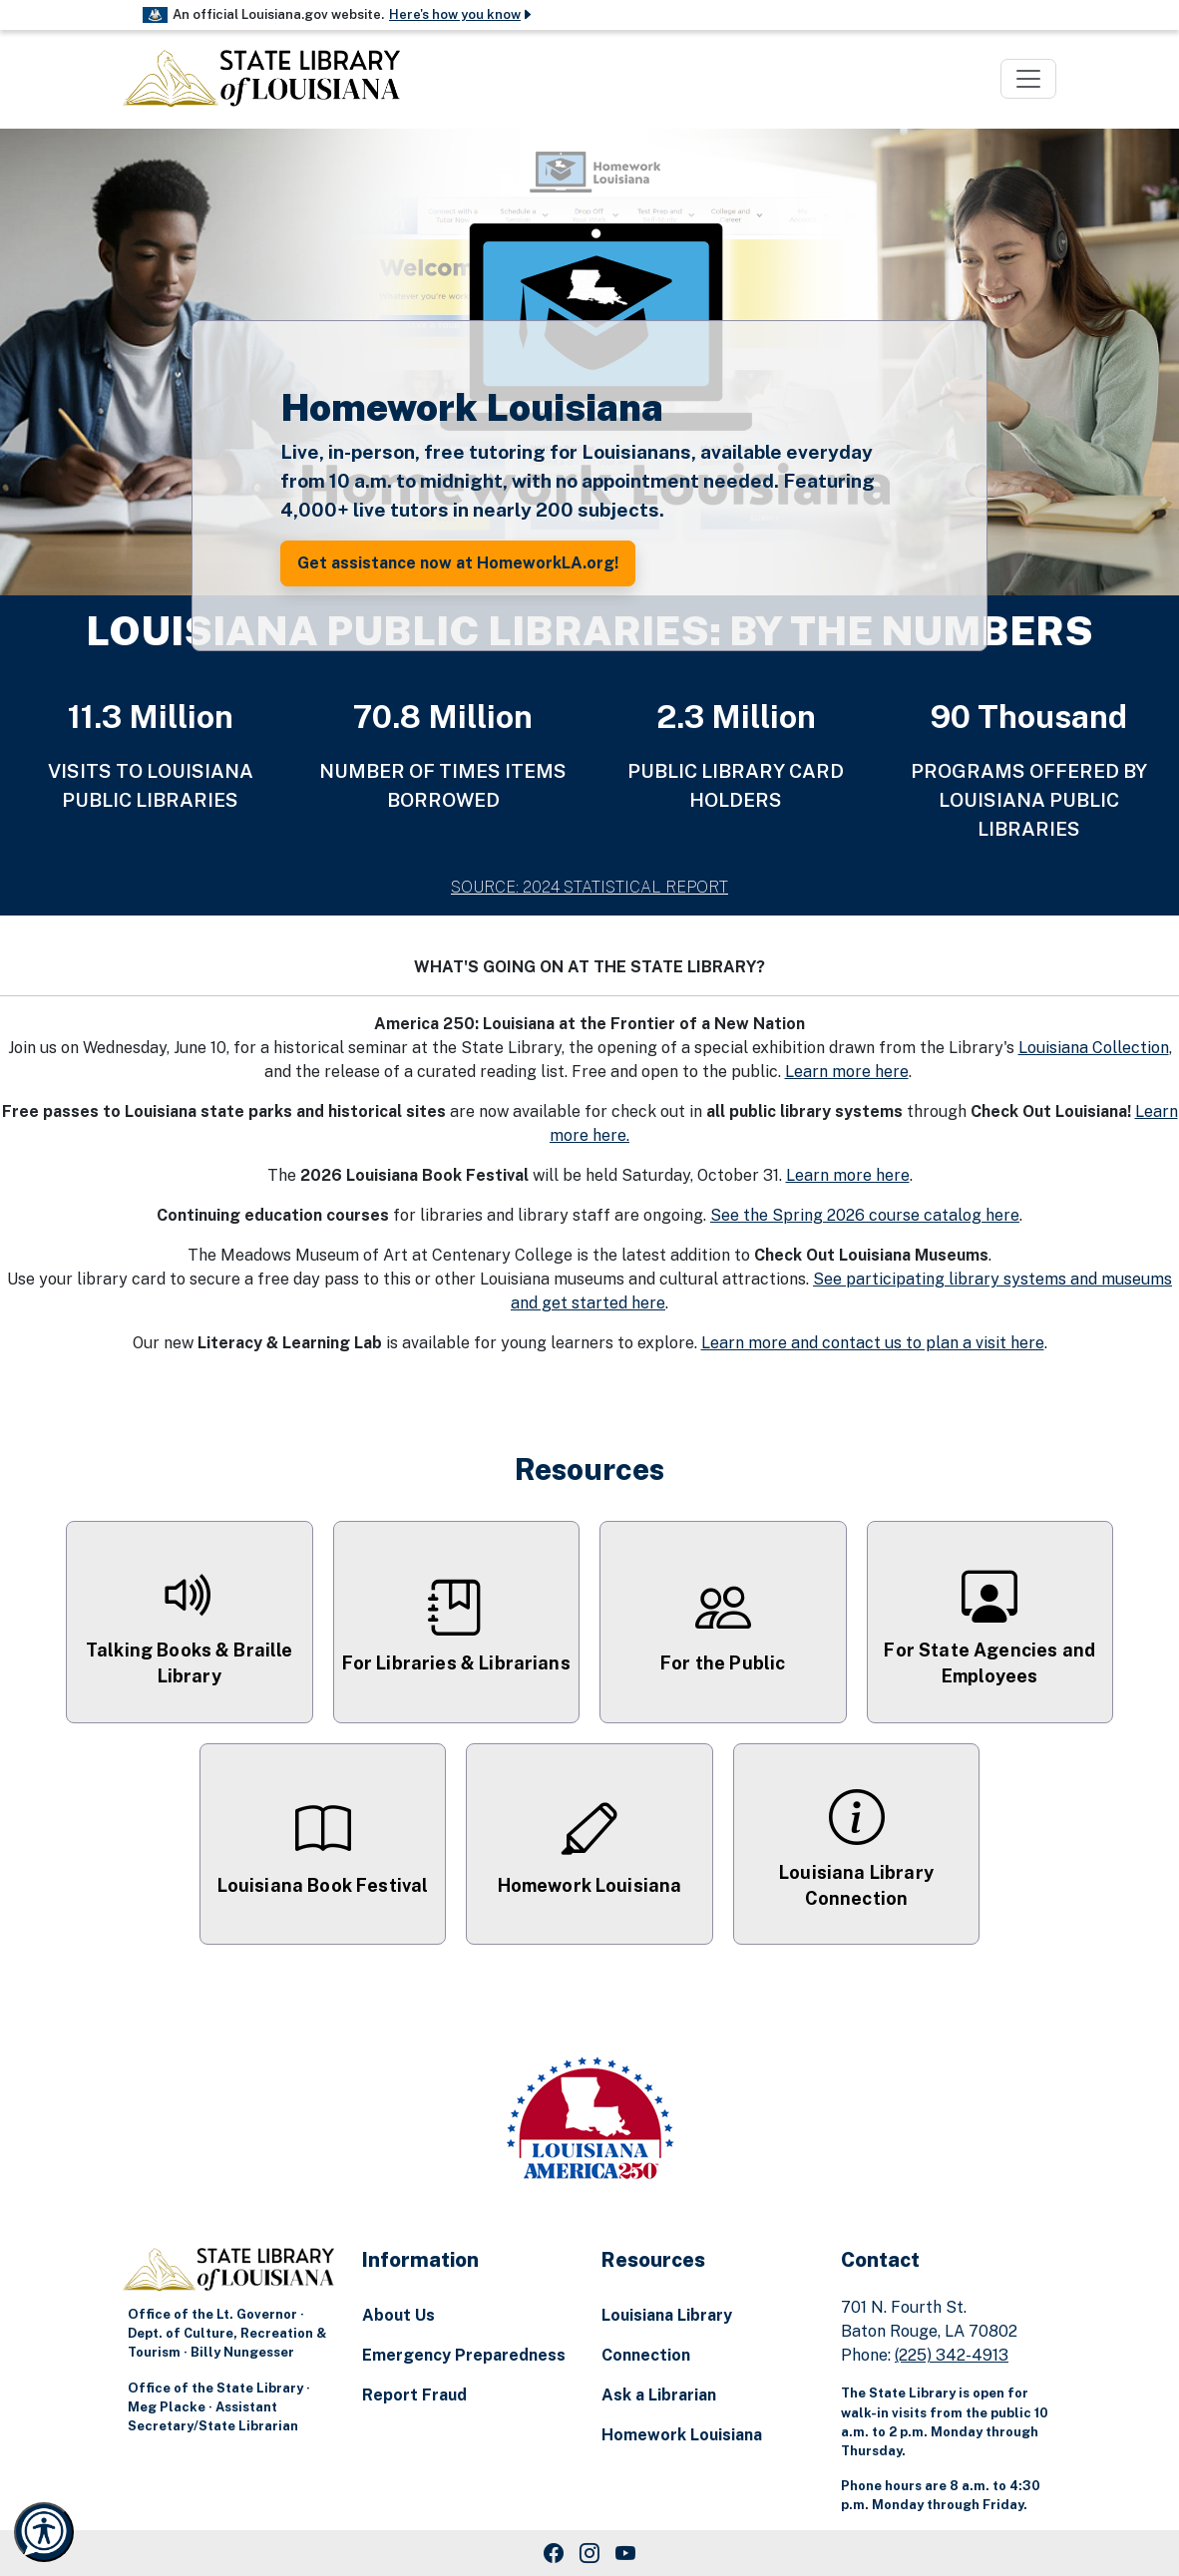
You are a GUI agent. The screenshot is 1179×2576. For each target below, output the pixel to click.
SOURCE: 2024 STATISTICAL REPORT (589, 887)
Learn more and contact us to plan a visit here (872, 1342)
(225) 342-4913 (951, 2355)
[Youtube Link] (625, 2553)
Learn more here (847, 1071)
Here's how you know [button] (461, 14)
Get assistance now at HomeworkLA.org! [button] (457, 562)
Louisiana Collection (1093, 1047)
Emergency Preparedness (464, 2355)
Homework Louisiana (681, 2434)
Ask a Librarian (658, 2395)
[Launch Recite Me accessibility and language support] (44, 2532)
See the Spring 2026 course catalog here (864, 1215)
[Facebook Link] (554, 2553)
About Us (398, 2315)
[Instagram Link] (589, 2553)
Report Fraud (414, 2395)
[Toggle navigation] (1028, 79)
